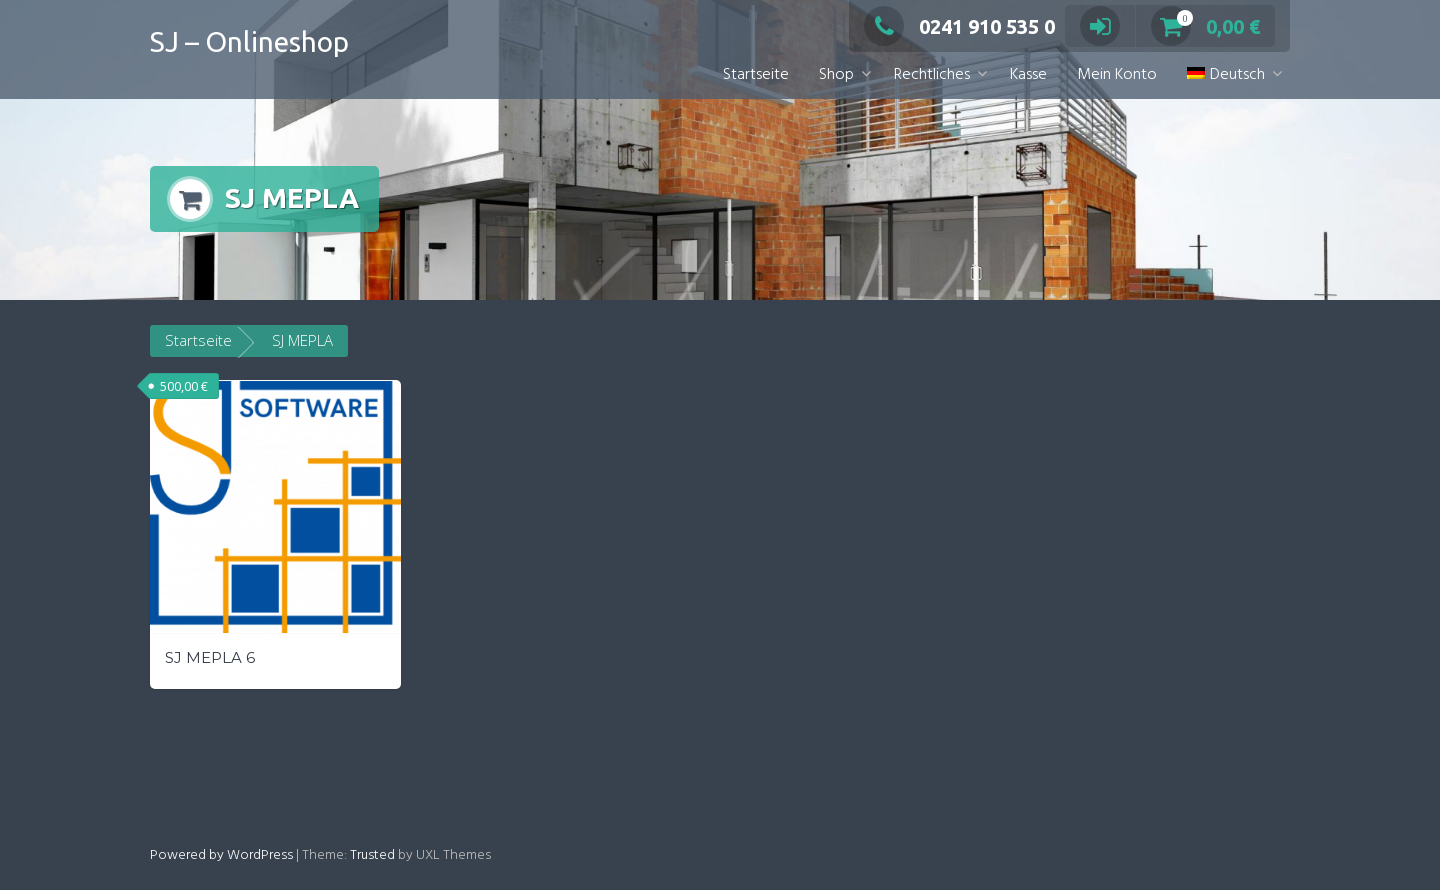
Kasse (1028, 75)
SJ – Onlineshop (249, 41)
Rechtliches (932, 75)
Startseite (756, 75)
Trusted (372, 855)
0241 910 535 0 (959, 26)
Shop (836, 75)
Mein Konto (1117, 75)
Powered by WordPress (221, 855)
